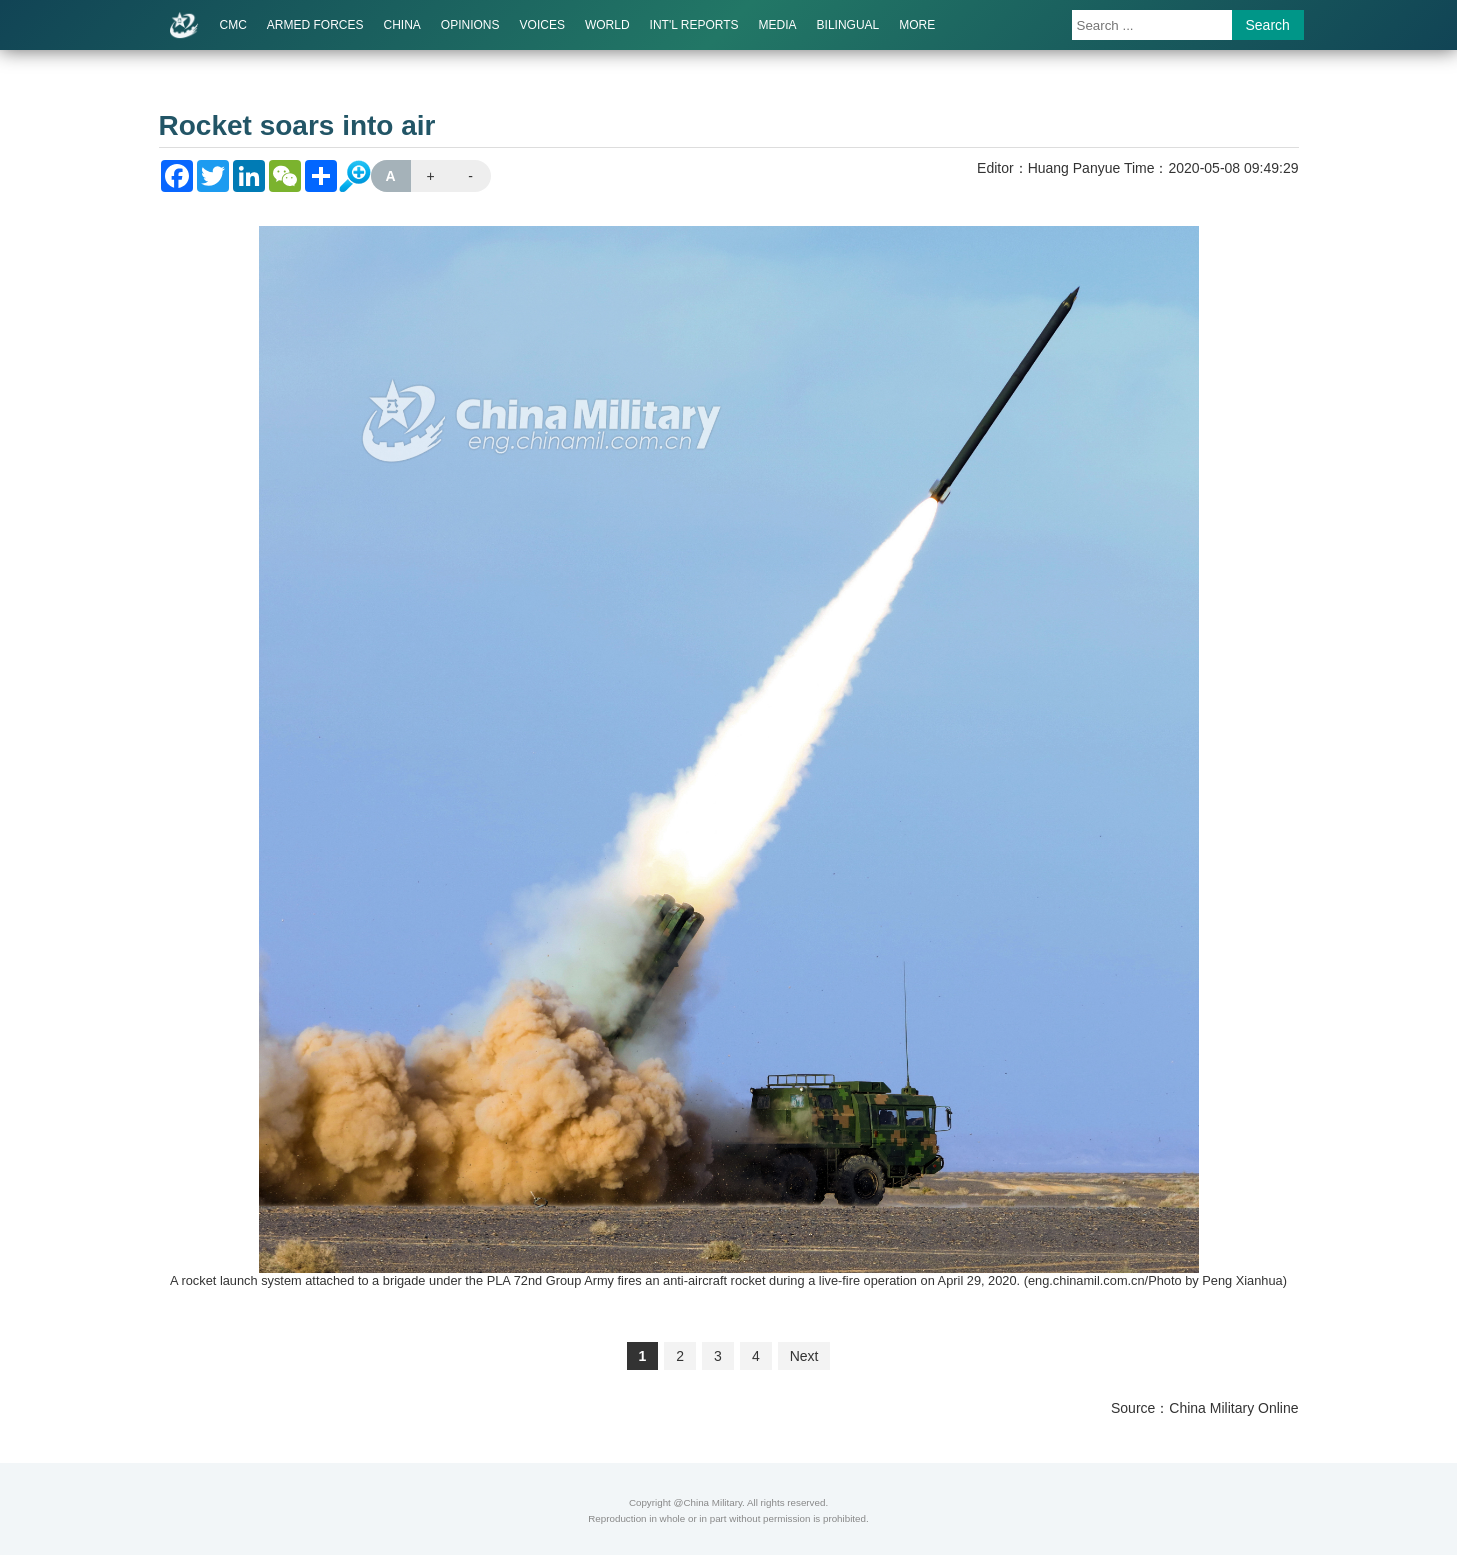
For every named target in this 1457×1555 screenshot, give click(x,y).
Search (1268, 25)
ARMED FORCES (315, 25)
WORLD (607, 25)
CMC (233, 25)
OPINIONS (470, 25)
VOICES (542, 25)
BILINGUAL (848, 25)
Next (804, 1356)
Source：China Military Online (1205, 1408)
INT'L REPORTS (694, 25)
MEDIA (778, 25)
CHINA (402, 25)
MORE (917, 25)
